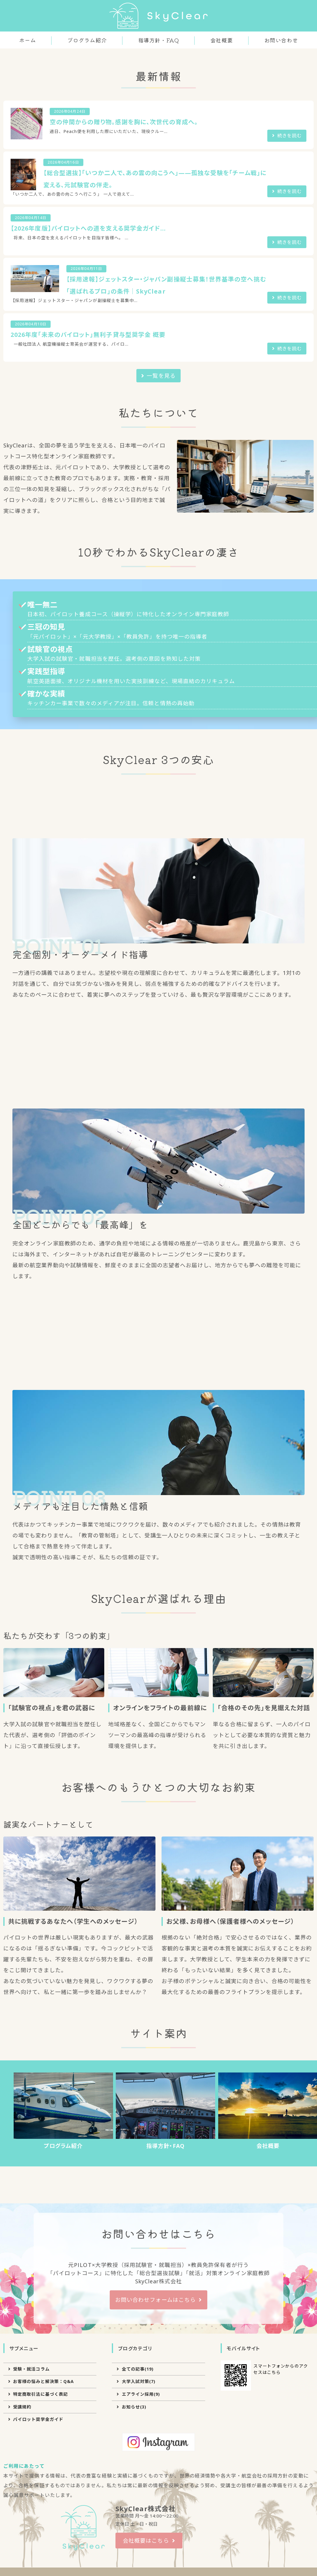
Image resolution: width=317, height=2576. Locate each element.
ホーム (27, 40)
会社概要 (221, 40)
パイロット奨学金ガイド (38, 2551)
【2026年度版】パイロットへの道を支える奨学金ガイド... (88, 360)
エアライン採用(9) (141, 2526)
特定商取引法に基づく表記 (40, 2526)
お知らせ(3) (134, 2538)
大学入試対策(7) (139, 2513)
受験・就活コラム (31, 2501)
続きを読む (289, 267)
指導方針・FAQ (158, 40)
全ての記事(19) (138, 2501)
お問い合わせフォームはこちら (155, 2431)
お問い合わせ (281, 40)
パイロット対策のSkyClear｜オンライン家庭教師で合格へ (158, 16)
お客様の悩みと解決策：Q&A (43, 2513)
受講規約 (22, 2538)
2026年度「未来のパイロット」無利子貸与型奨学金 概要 (88, 467)
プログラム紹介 (87, 40)
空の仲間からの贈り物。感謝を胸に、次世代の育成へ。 (124, 254)
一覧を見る (161, 507)
